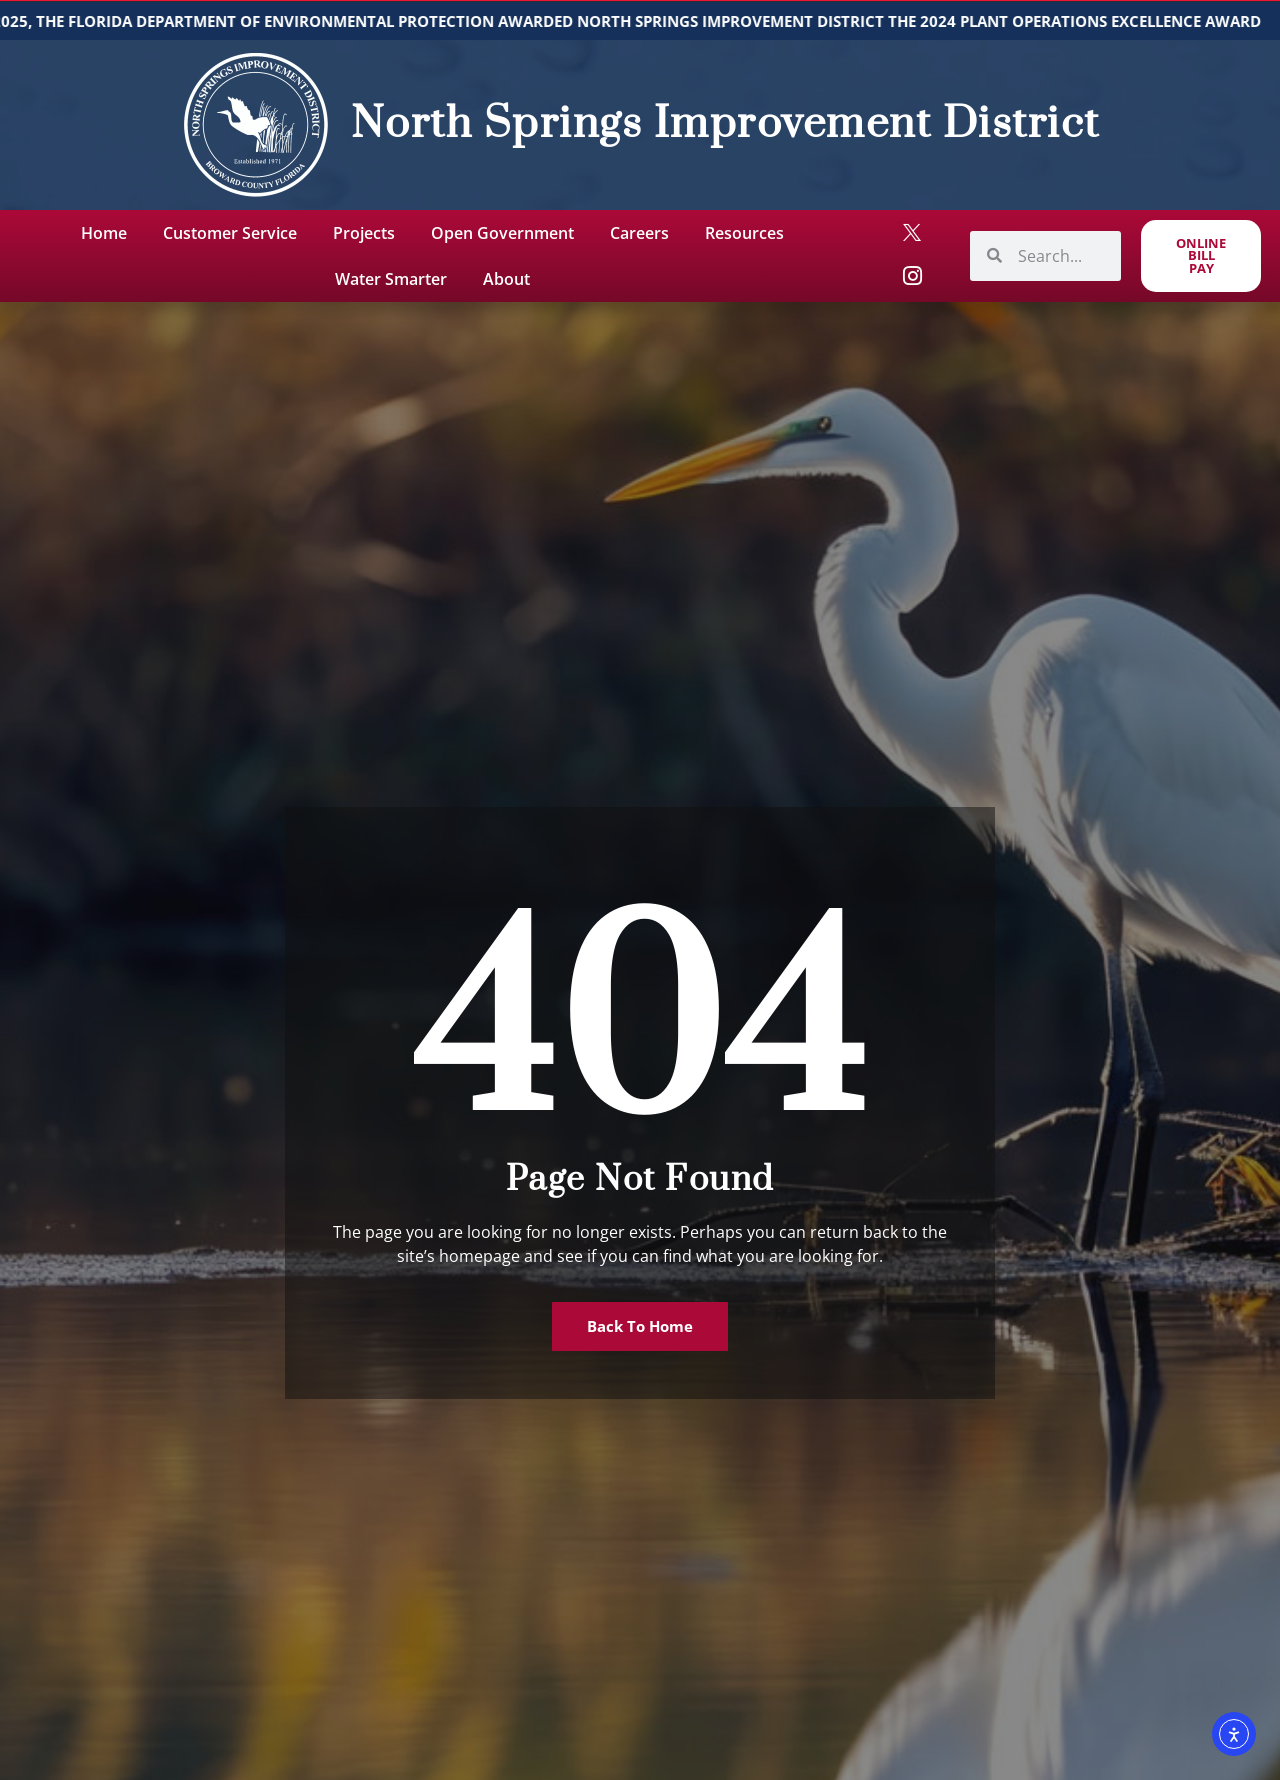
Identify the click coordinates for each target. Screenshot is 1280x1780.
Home (104, 233)
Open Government (502, 233)
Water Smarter (391, 279)
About (506, 279)
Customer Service (230, 233)
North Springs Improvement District (725, 124)
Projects (364, 233)
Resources (744, 233)
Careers (639, 233)
